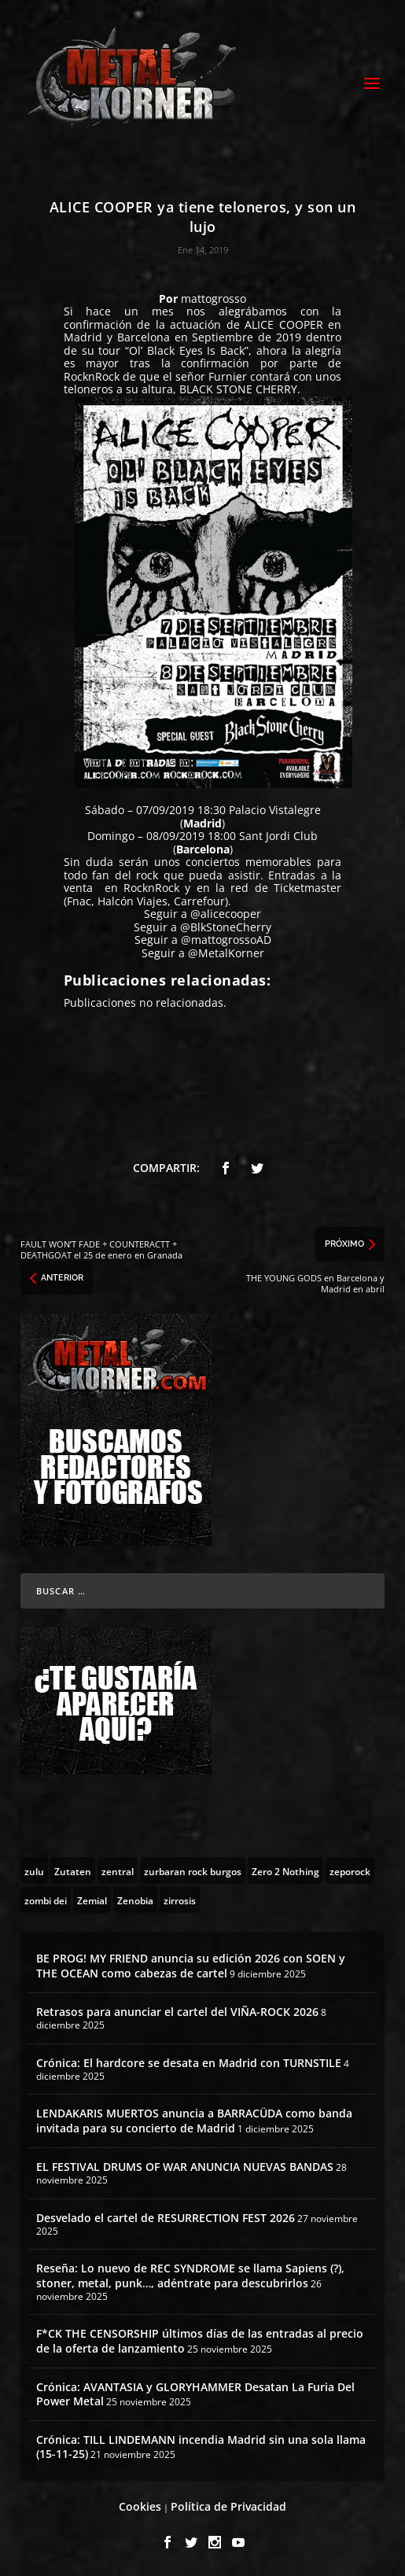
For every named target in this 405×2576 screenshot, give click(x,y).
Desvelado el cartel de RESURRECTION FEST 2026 (165, 2217)
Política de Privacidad (228, 2506)
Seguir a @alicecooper (202, 913)
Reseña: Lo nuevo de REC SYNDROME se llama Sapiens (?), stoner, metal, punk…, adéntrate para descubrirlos (190, 2275)
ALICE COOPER (284, 324)
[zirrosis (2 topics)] (180, 1899)
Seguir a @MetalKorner (203, 952)
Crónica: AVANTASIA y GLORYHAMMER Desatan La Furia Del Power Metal (195, 2393)
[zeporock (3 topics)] (350, 1870)
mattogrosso (213, 298)
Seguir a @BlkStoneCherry (202, 926)
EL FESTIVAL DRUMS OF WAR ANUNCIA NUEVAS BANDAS (184, 2166)
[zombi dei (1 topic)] (45, 1899)
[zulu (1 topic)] (34, 1870)
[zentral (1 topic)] (118, 1870)
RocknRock (92, 376)
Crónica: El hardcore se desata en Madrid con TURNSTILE (188, 2062)
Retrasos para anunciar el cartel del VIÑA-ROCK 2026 (177, 2011)
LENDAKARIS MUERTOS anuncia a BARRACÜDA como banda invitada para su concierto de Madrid (194, 2120)
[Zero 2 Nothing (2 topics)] (285, 1870)
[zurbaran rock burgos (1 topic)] (192, 1870)
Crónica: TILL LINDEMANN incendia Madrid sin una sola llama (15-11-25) (201, 2446)
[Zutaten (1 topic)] (72, 1870)
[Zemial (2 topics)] (92, 1899)
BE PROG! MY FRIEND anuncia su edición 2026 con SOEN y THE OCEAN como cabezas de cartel (190, 1965)
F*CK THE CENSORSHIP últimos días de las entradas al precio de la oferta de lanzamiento (199, 2340)
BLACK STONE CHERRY (238, 388)
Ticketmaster (307, 887)
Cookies (140, 2506)
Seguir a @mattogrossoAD (202, 939)
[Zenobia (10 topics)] (135, 1899)
